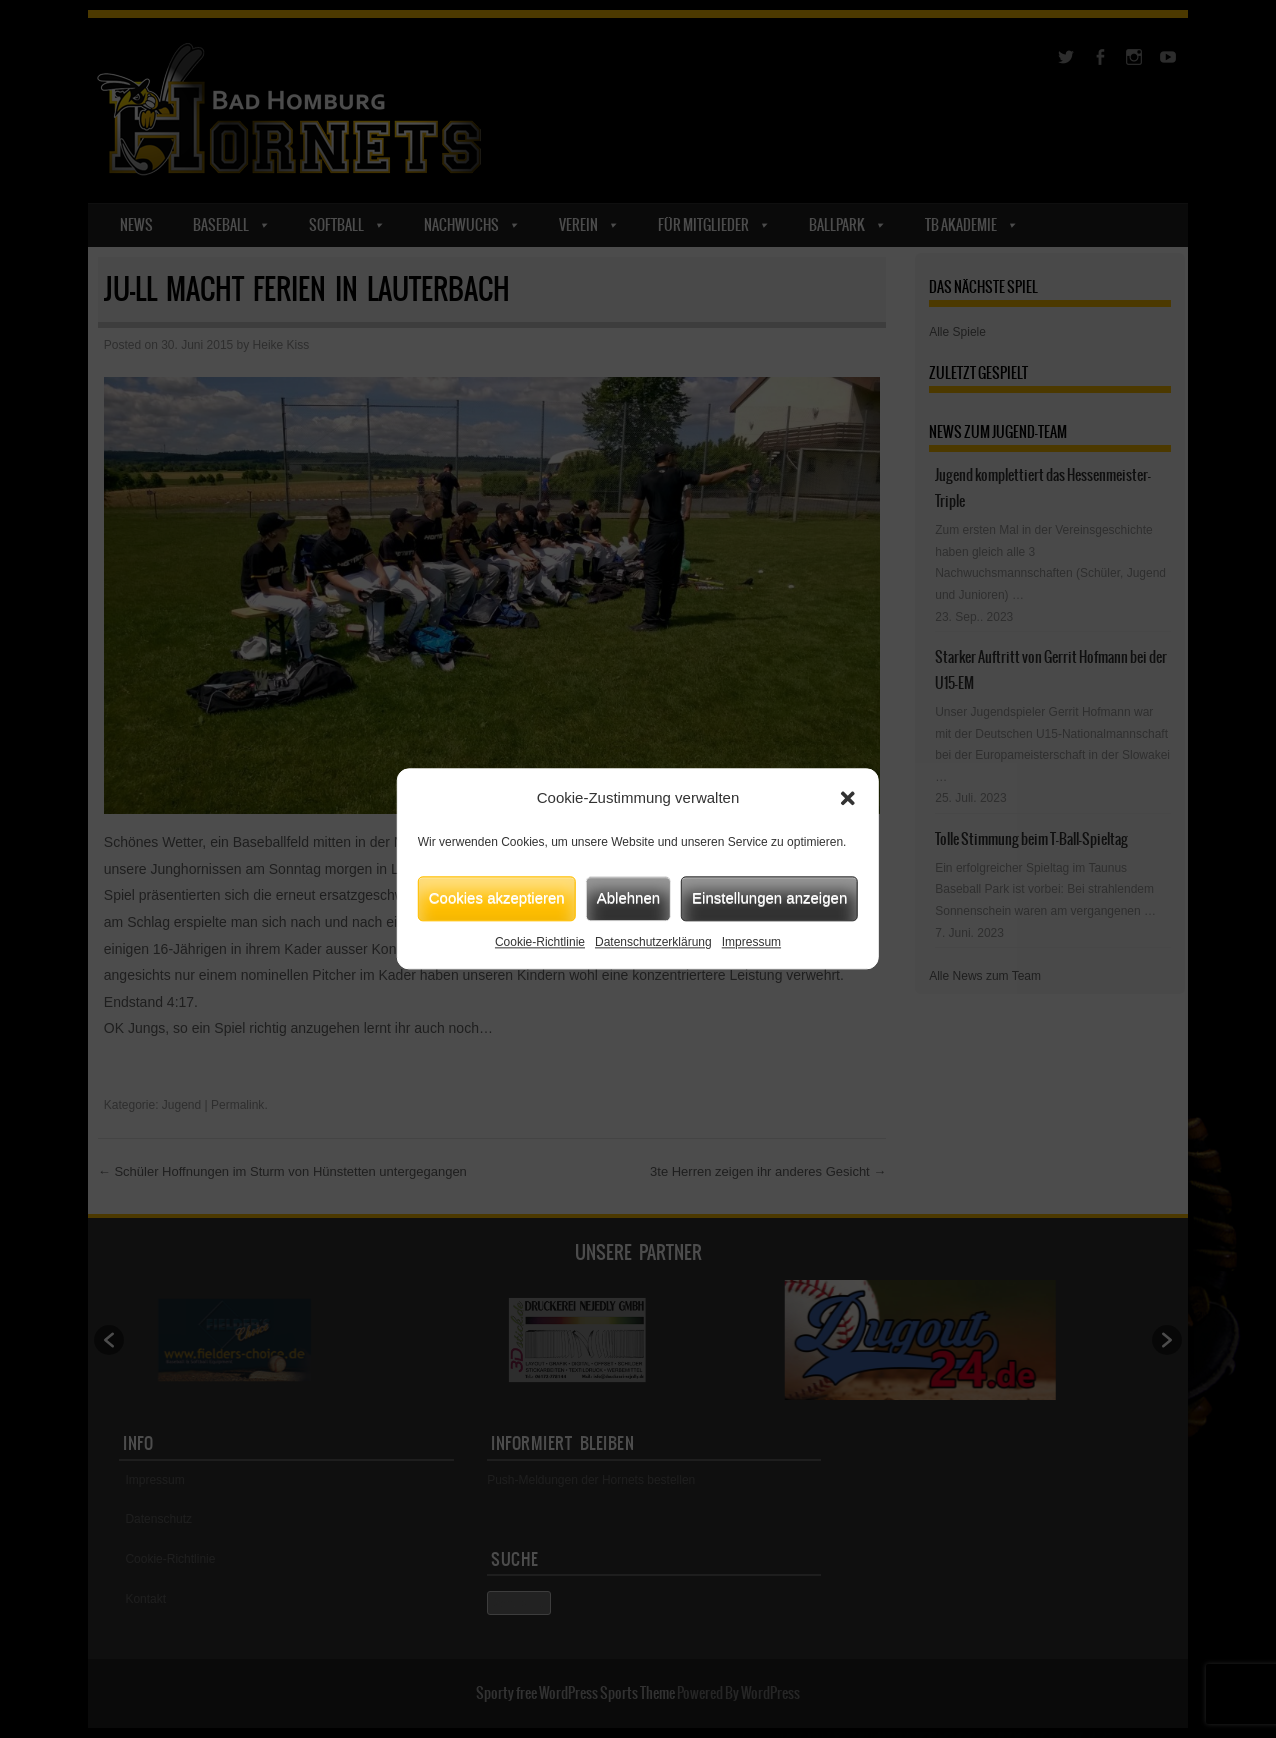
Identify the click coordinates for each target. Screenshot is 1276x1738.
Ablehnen (628, 897)
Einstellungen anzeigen (769, 897)
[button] (848, 799)
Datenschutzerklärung (653, 942)
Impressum (751, 942)
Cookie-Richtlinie (540, 942)
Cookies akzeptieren (497, 897)
